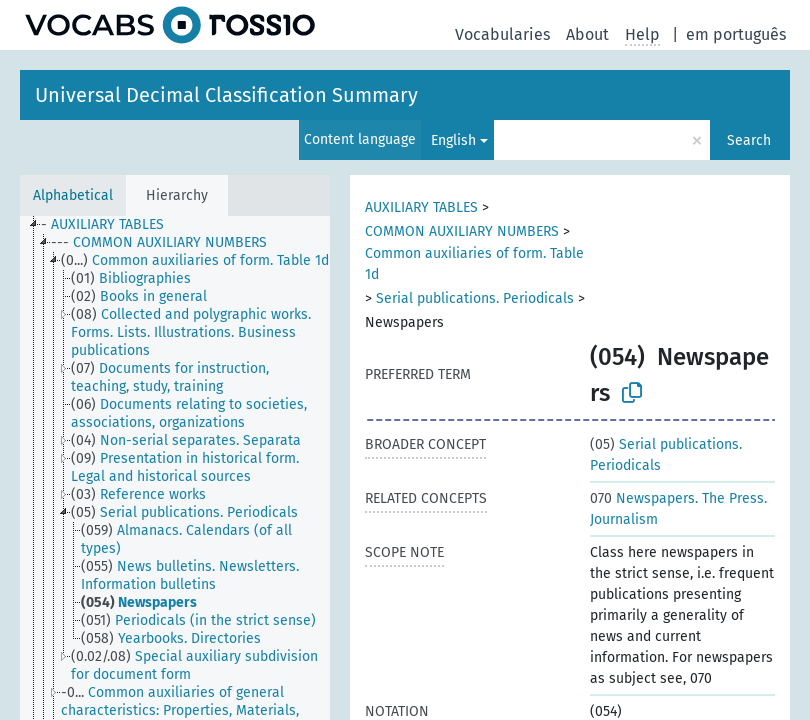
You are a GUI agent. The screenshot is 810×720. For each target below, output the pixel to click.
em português (736, 34)
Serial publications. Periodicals (475, 298)
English (453, 140)
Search (749, 140)
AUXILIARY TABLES (421, 207)
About (587, 34)
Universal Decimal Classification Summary (226, 95)
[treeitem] (111, 225)
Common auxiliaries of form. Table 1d (474, 264)
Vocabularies (502, 34)
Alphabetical (73, 195)
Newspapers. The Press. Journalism (678, 509)
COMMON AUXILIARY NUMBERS (462, 231)
